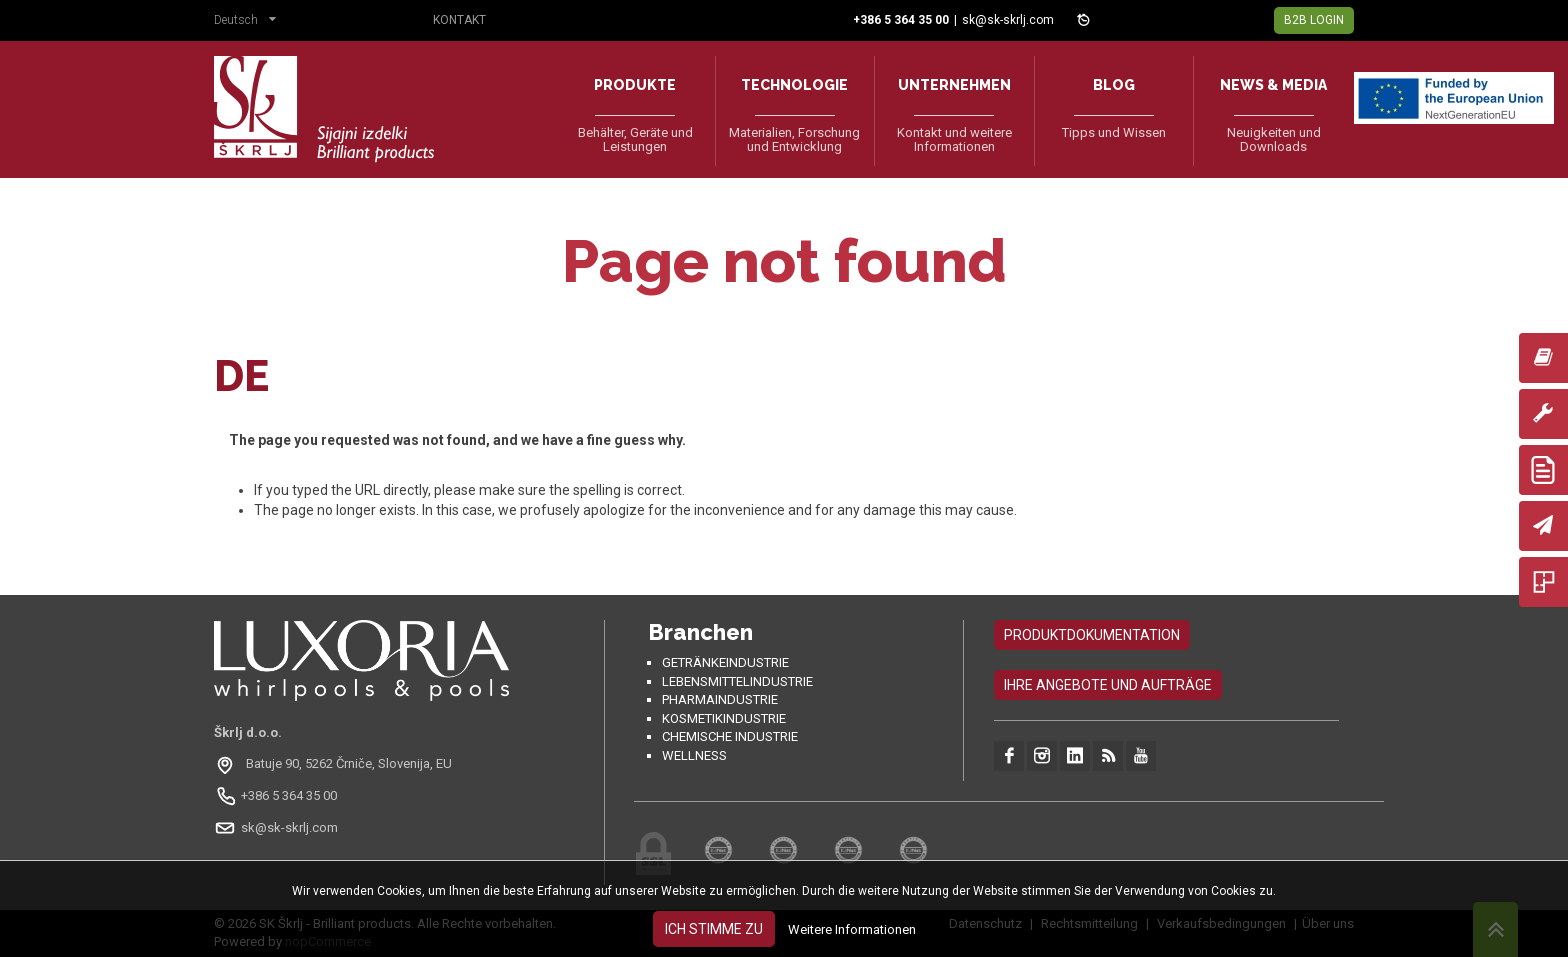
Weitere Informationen (852, 929)
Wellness (694, 755)
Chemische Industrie (730, 736)
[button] (250, 22)
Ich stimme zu (714, 929)
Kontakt (459, 20)
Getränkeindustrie (725, 662)
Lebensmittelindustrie (737, 681)
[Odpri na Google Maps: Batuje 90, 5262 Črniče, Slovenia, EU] (335, 764)
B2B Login (1314, 20)
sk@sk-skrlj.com (1008, 20)
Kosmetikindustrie (724, 718)
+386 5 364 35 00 (289, 795)
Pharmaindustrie (720, 699)
